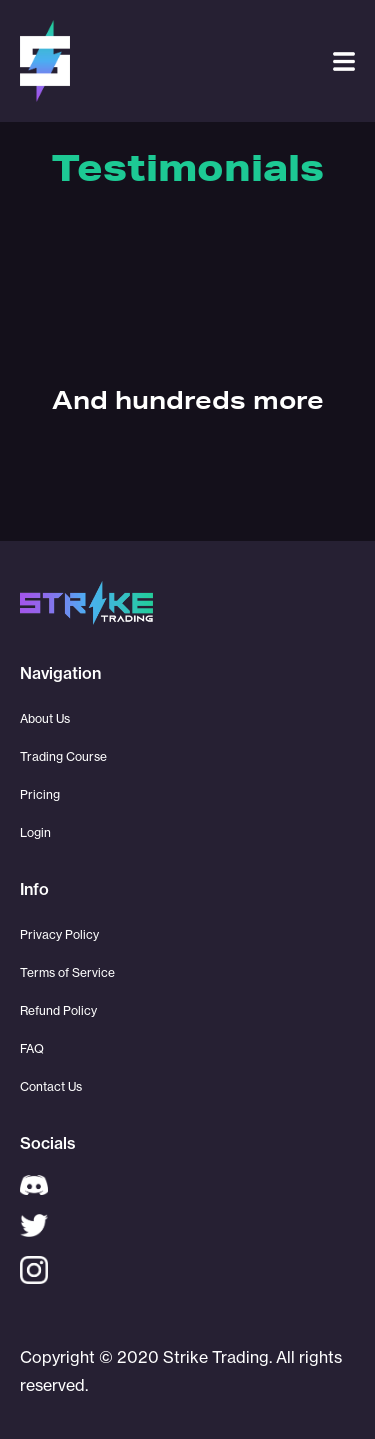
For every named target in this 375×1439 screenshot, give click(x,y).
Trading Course (63, 756)
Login (35, 832)
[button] (344, 61)
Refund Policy (58, 1010)
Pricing (40, 794)
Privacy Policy (59, 934)
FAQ (32, 1048)
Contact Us (51, 1086)
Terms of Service (67, 972)
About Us (45, 718)
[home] (45, 61)
